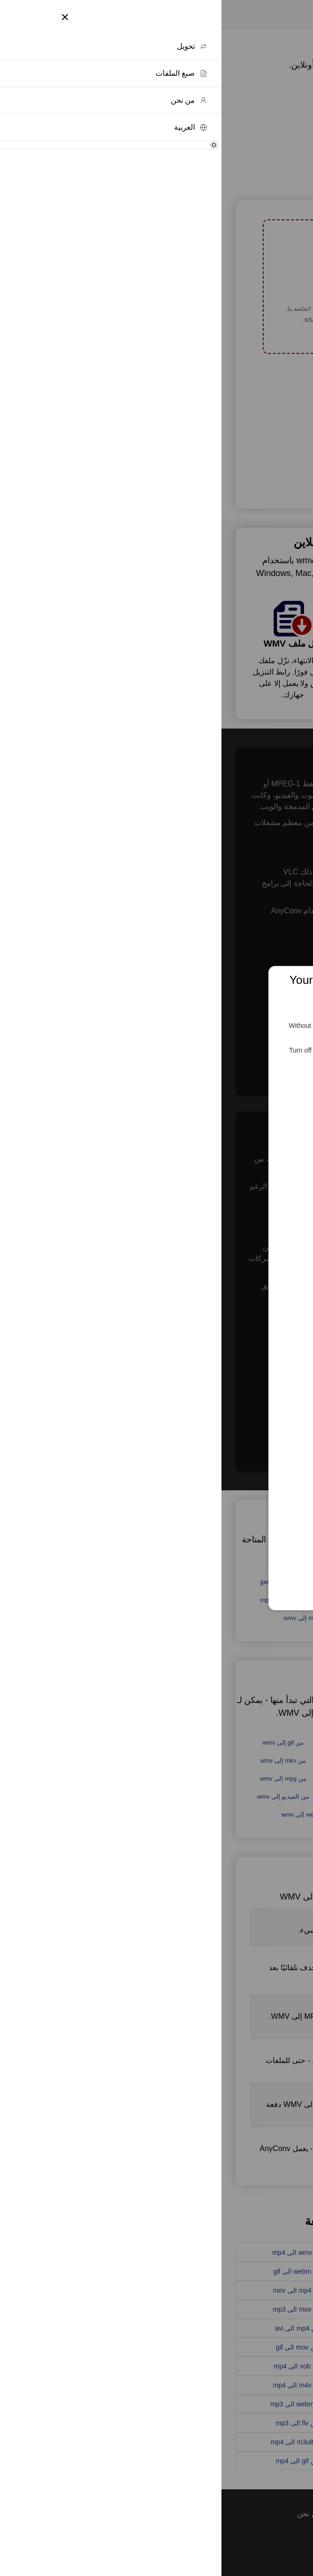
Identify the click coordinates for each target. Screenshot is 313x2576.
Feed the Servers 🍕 (157, 1085)
